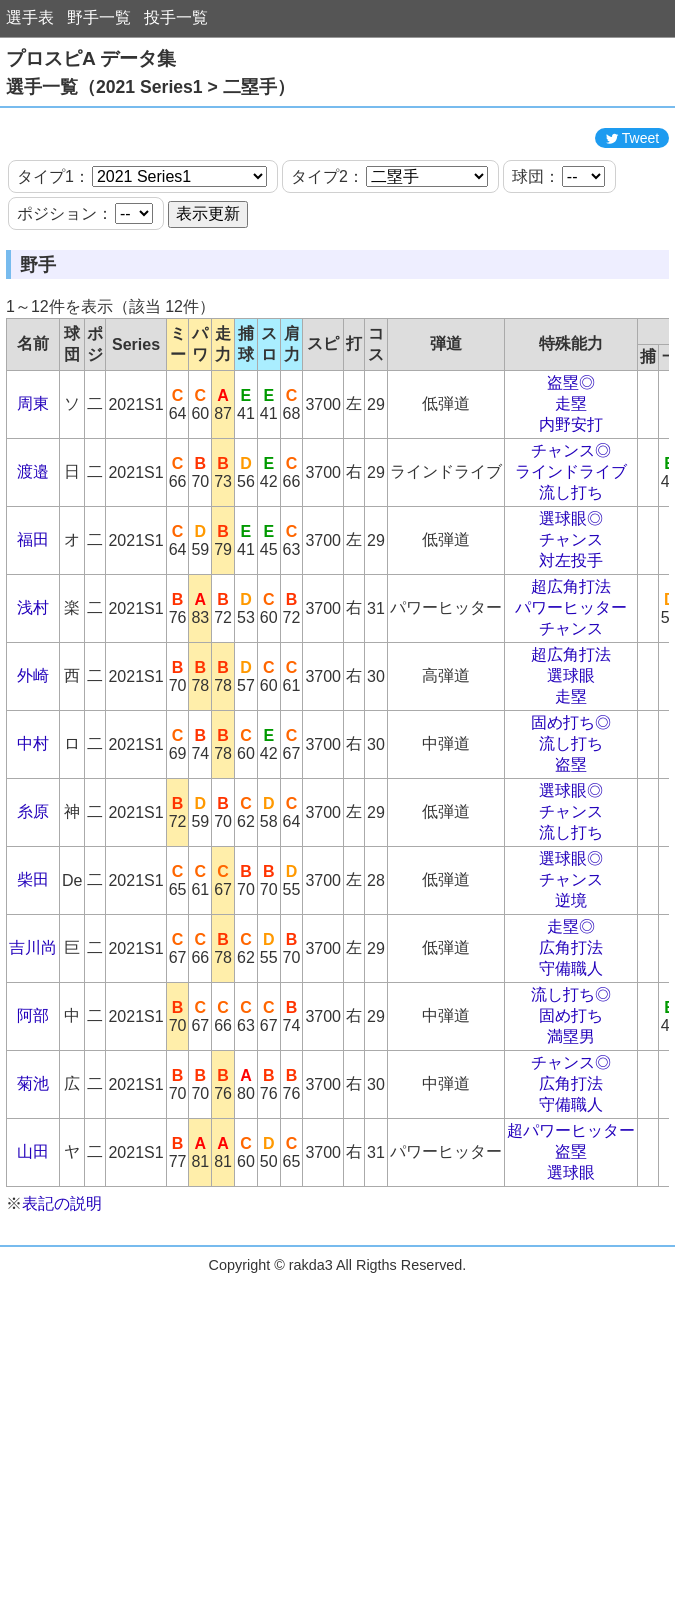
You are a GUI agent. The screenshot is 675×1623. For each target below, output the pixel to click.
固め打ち (571, 1075)
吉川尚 (33, 1007)
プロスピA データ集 (91, 58)
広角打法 (571, 1007)
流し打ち (571, 552)
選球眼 (571, 735)
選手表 (30, 17)
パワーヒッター (571, 667)
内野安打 (571, 484)
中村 (33, 803)
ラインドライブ (571, 531)
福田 (33, 599)
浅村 (33, 667)
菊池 (33, 1143)
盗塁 (571, 824)
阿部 (33, 1075)
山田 (33, 1211)
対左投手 (571, 620)
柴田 (33, 939)
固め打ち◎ (571, 782)
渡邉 (33, 531)
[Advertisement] (338, 148)
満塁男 (571, 1096)
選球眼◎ (571, 578)
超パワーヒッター (571, 1190)
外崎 (33, 735)
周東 (33, 463)
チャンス (571, 599)
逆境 (571, 960)
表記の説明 (62, 1263)
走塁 (571, 463)
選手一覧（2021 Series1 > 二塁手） (150, 87)
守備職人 (571, 1028)
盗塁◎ (571, 442)
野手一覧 (99, 17)
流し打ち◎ (571, 1054)
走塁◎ (571, 986)
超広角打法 (571, 646)
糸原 (33, 871)
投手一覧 (176, 17)
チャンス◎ (571, 510)
